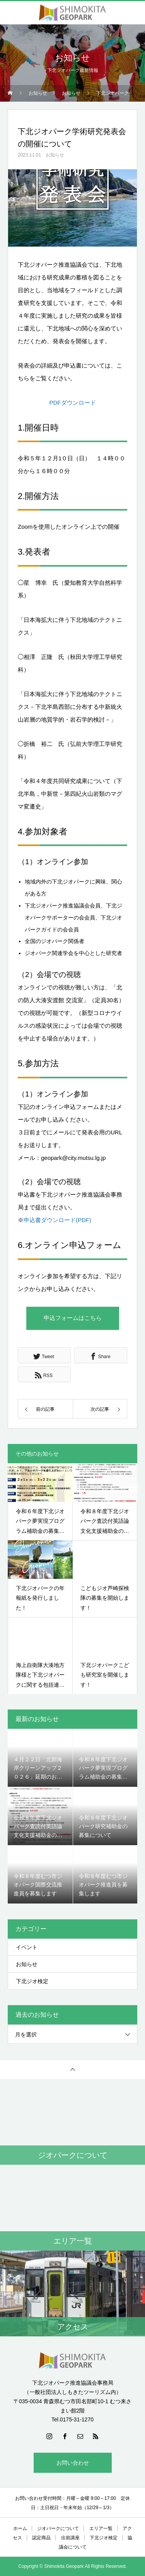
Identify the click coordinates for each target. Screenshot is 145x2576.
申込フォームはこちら (73, 1317)
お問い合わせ (72, 2463)
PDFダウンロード (72, 402)
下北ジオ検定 (32, 1981)
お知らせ (55, 155)
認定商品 (41, 2537)
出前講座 (70, 2537)
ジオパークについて (58, 2528)
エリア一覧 (101, 2528)
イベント (27, 1947)
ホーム (20, 2528)
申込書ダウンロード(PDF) (57, 1220)
